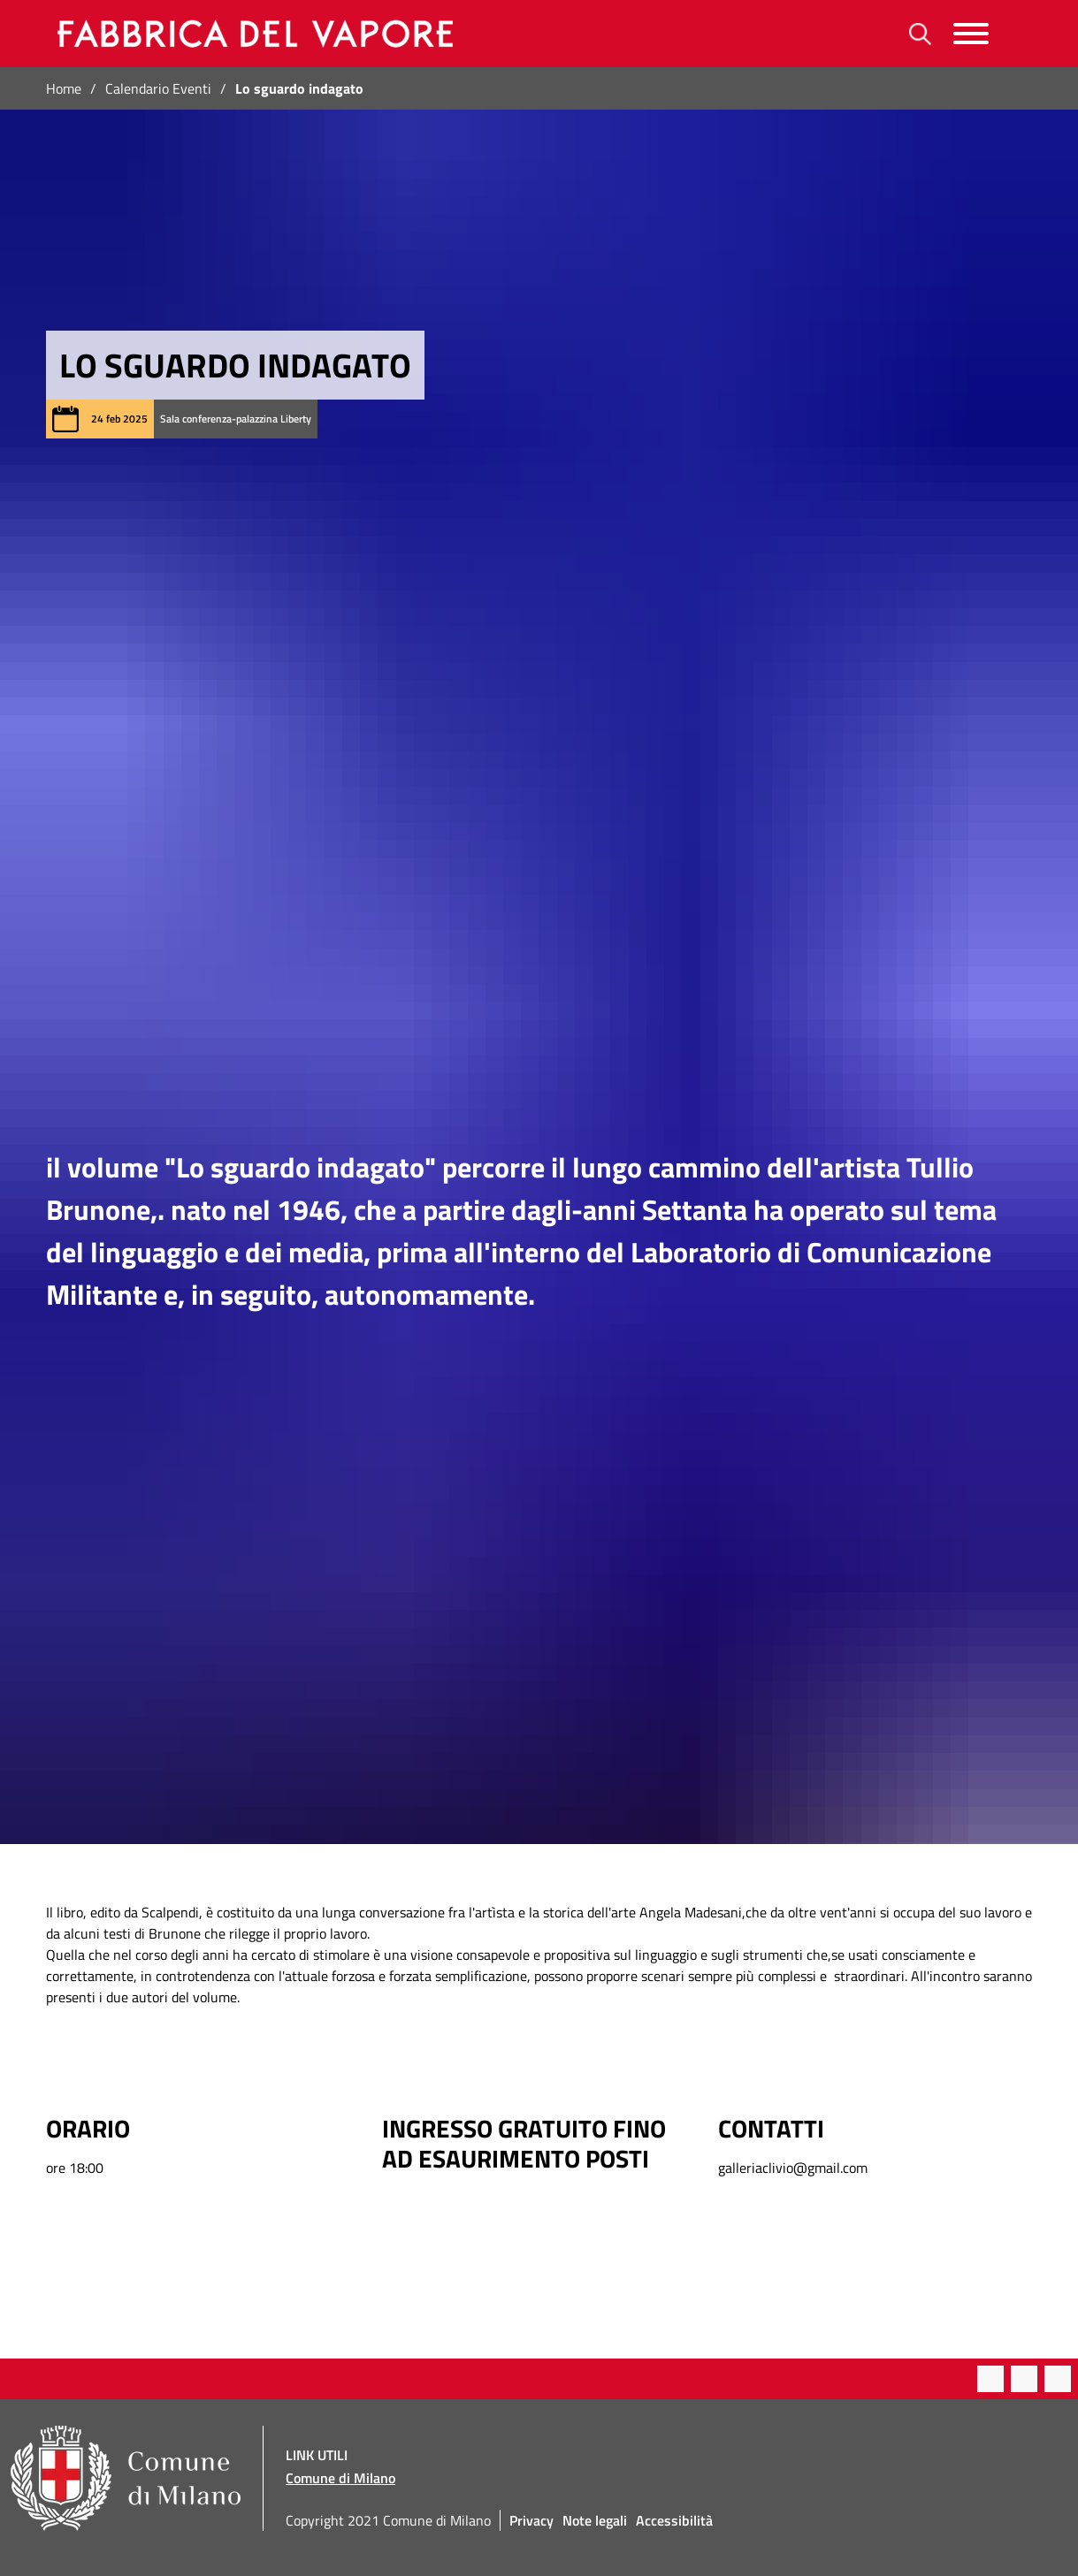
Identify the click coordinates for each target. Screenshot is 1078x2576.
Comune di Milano (340, 2477)
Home (63, 88)
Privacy (531, 2520)
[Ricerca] (920, 34)
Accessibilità (674, 2520)
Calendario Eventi (158, 88)
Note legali (594, 2520)
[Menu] (971, 34)
